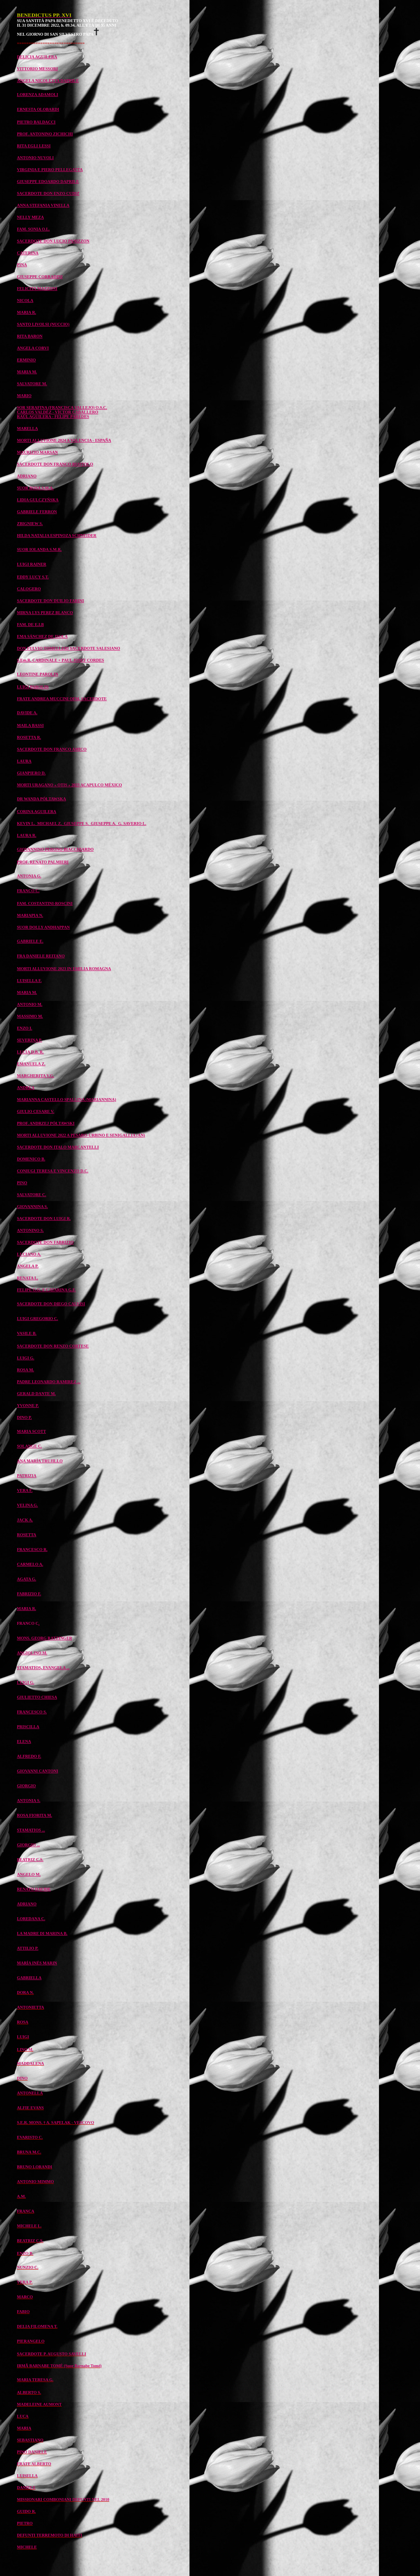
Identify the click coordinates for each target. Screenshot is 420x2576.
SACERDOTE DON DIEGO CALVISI (51, 1304)
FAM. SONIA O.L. (33, 229)
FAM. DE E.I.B (30, 624)
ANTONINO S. (30, 1230)
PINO (22, 1183)
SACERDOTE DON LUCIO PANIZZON (53, 241)
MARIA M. (27, 372)
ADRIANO (27, 476)
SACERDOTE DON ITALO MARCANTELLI (58, 1147)
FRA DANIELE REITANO (41, 956)
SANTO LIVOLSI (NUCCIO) (43, 324)
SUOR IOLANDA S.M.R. (39, 549)
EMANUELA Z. (31, 1064)
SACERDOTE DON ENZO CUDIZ (48, 193)
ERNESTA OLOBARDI (38, 109)
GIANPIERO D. (31, 773)
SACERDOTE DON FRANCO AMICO (52, 749)
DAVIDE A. (27, 712)
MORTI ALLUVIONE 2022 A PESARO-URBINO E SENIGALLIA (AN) (81, 1135)
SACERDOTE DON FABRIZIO (45, 1242)
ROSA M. (25, 1370)
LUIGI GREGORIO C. (37, 1318)
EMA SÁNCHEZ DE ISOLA (42, 636)
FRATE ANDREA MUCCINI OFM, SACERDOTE (62, 699)
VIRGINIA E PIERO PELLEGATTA (50, 169)
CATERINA (28, 253)
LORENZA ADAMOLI (37, 94)
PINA (22, 265)
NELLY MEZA (30, 217)
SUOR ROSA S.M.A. (35, 488)
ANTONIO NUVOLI (35, 157)
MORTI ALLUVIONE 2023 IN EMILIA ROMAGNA (64, 968)
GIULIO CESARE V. (35, 1111)
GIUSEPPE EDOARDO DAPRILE (48, 181)
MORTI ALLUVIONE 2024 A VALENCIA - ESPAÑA (64, 440)
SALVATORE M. (32, 383)
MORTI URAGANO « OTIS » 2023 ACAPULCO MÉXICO (69, 785)
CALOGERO (29, 589)
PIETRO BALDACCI (36, 122)
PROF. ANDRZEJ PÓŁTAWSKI (45, 1123)
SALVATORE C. (31, 1194)
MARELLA (27, 428)
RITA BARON (29, 336)
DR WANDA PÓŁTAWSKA (41, 799)
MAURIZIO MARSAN (37, 452)
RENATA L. (27, 1278)
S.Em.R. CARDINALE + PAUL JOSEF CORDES (60, 660)
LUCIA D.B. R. (30, 1052)
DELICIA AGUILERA (37, 57)
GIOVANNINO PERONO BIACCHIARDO (55, 849)
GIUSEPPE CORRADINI (39, 276)
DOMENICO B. (31, 1159)
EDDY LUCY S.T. (32, 577)
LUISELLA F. (29, 980)
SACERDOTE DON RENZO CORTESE (53, 1346)
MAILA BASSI (30, 725)
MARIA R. (26, 312)
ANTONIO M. (29, 1004)
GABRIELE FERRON (37, 511)
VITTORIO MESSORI (37, 68)
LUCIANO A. (29, 1254)
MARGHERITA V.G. (35, 1075)
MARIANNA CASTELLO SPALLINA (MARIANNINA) (66, 1099)
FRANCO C (28, 1623)
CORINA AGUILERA (36, 811)
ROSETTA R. (29, 737)
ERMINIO (26, 360)
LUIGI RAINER (31, 564)
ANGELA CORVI (33, 348)
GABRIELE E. (30, 941)
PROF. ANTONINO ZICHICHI (45, 134)
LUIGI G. (25, 1358)
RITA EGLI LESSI (33, 146)
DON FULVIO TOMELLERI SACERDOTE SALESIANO (68, 648)
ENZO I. (24, 1028)
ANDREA (25, 1087)
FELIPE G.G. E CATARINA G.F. (46, 1290)
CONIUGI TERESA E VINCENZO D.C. (52, 1171)
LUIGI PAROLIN (32, 687)
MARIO (24, 395)
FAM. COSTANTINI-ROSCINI (45, 903)
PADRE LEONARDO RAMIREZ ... (48, 1381)
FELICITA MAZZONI (37, 288)
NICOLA (25, 300)
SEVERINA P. (29, 1040)
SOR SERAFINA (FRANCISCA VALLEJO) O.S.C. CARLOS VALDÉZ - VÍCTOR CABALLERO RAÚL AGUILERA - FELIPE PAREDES (62, 412)
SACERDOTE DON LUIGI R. (44, 1218)
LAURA (24, 761)
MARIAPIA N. (30, 915)
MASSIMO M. (30, 1016)
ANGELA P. (27, 1266)
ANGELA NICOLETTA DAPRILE (48, 80)
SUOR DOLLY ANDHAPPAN (43, 927)
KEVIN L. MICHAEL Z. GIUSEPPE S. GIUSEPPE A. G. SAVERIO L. (81, 823)
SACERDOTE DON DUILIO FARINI (50, 600)
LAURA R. (26, 835)
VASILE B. (27, 1333)
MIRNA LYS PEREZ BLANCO (45, 612)
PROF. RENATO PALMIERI (42, 862)
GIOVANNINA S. (32, 1206)
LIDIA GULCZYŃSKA (37, 500)
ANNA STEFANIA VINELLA (43, 205)
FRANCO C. (28, 890)
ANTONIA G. (29, 876)
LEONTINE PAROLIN (37, 674)
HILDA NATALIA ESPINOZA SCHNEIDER (56, 535)
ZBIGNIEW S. (30, 523)
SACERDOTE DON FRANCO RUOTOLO (55, 464)
